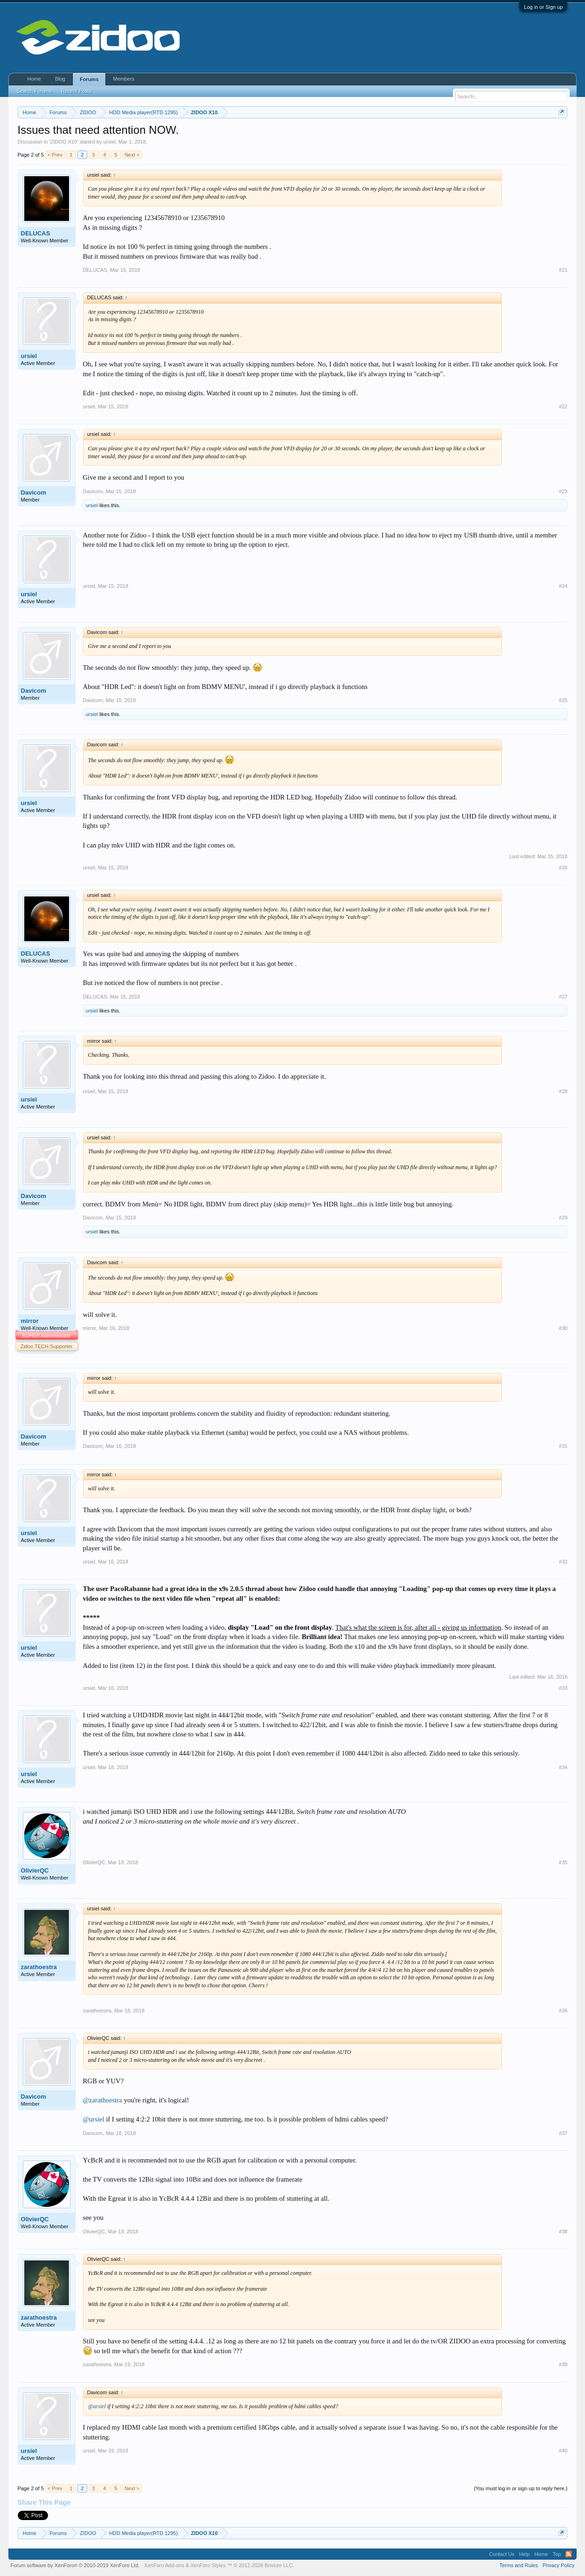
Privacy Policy (558, 2565)
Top (557, 2554)
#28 (563, 1091)
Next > (132, 155)
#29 (563, 1217)
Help (524, 2554)
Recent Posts (76, 91)
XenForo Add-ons (164, 2565)
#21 (563, 270)
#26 (563, 867)
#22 (563, 406)
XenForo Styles (207, 2565)
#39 (563, 2364)
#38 (563, 2231)
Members (123, 79)
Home (34, 79)
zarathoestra (39, 1966)
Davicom (33, 492)
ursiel (109, 142)
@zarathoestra (102, 2100)
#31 (563, 1446)
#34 (563, 1767)
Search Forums (34, 91)
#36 (563, 2010)
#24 (563, 586)
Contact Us (501, 2554)
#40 (563, 2450)
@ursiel (93, 2119)
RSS (568, 2554)
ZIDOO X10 (63, 142)
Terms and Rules (518, 2565)
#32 (563, 1561)
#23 (563, 491)
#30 (563, 1328)
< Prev (55, 155)
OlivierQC (35, 1870)
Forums (89, 79)
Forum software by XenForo (75, 2565)
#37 (563, 2133)
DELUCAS (35, 233)
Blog (60, 79)
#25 (563, 700)
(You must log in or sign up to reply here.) (521, 2488)
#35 (563, 1862)
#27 (563, 996)
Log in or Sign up (543, 7)
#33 (563, 1688)
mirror (30, 1320)
